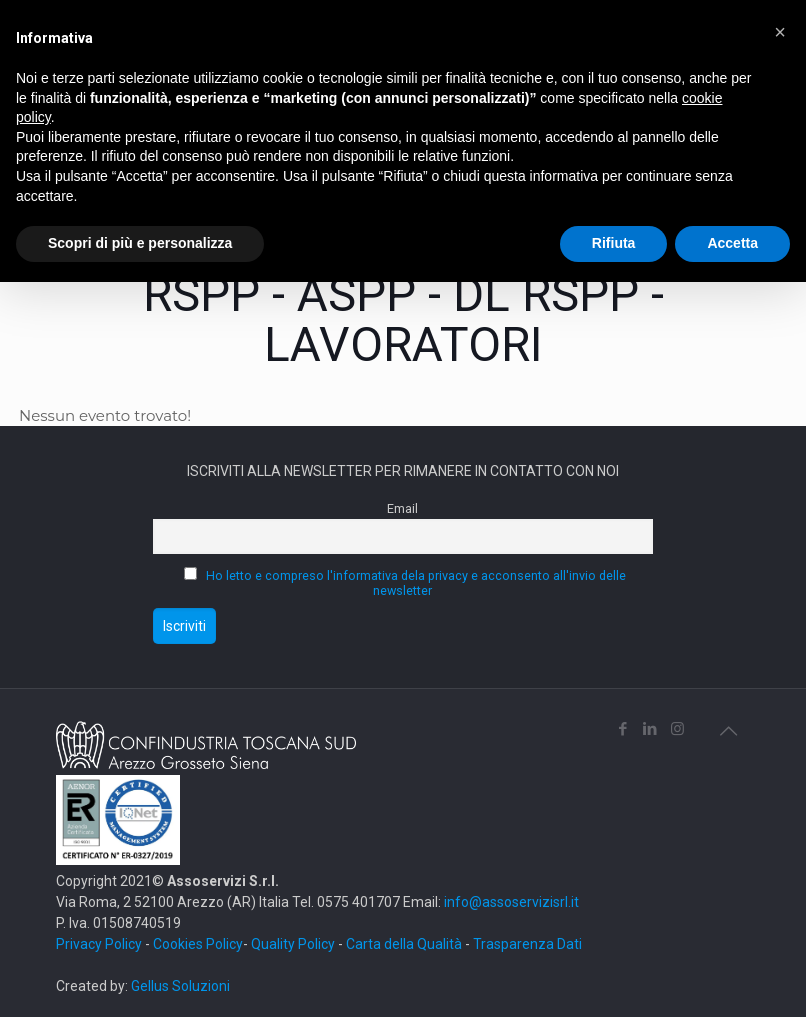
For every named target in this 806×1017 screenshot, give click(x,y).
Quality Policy (293, 944)
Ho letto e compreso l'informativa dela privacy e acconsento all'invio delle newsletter (416, 583)
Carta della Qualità (405, 944)
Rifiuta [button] (614, 243)
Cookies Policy (198, 944)
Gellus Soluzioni (180, 986)
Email (402, 508)
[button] (780, 32)
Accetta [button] (732, 243)
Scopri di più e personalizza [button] (140, 243)
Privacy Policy (99, 944)
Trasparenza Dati (527, 944)
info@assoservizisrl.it (510, 902)
